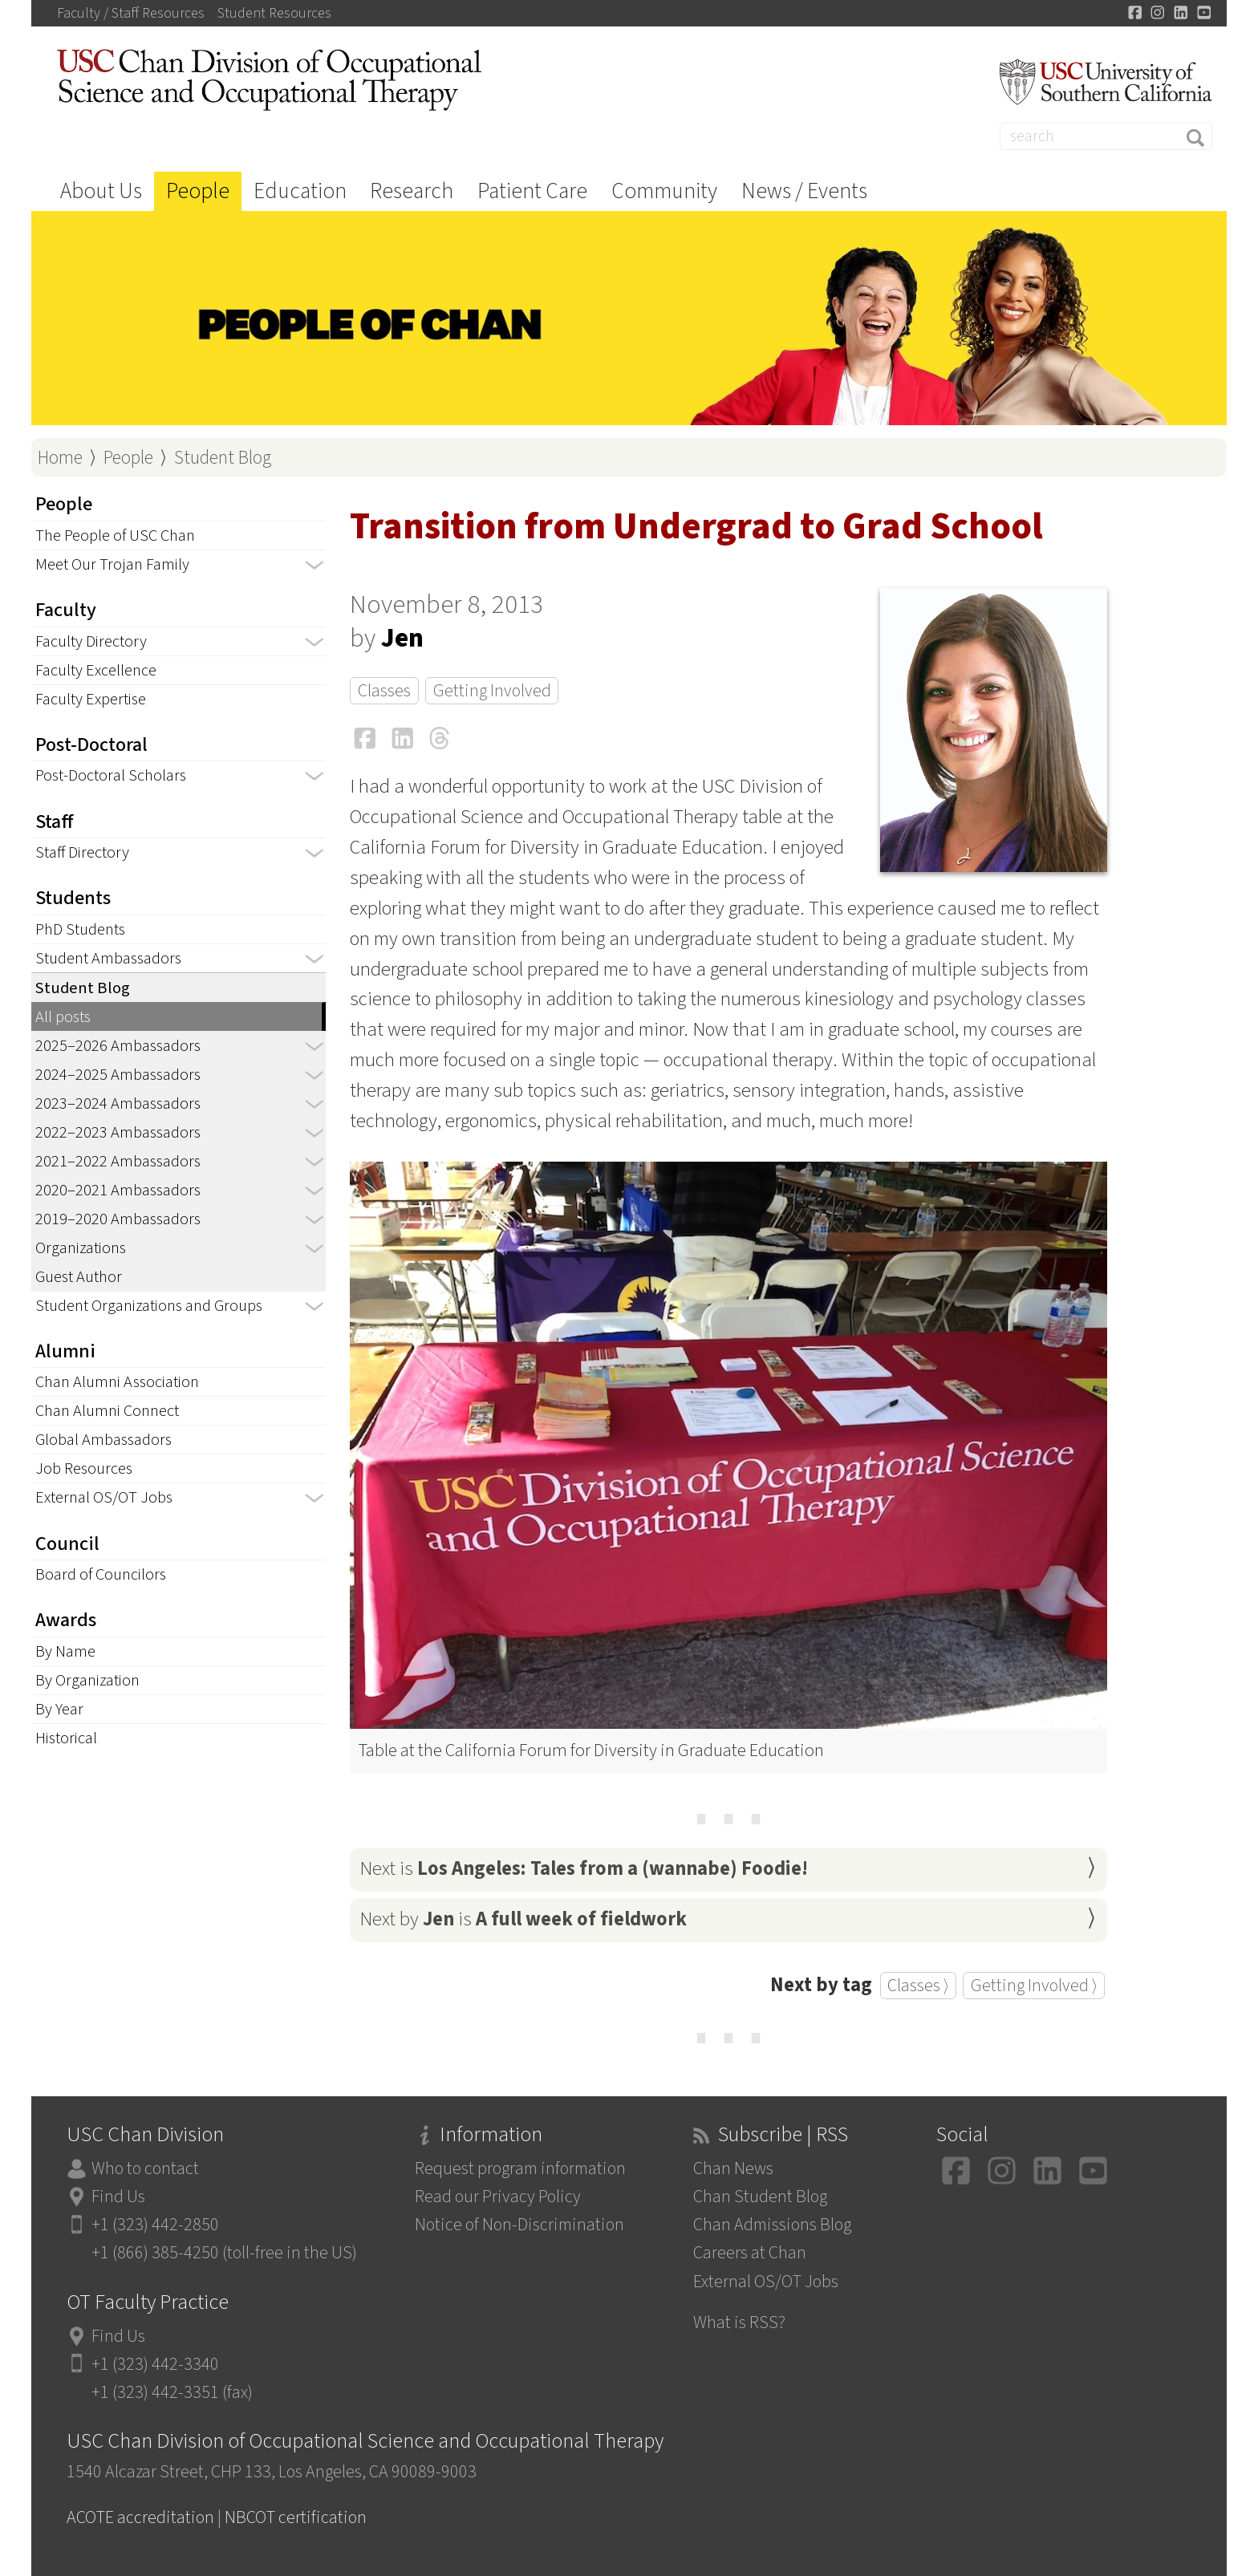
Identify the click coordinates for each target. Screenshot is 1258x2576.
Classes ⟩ (917, 1985)
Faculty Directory (91, 641)
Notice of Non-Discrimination (519, 2225)
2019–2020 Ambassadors (118, 1219)
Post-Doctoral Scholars (110, 775)
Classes (384, 691)
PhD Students (80, 929)
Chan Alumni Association (117, 1381)
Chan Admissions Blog (772, 2225)
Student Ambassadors (108, 958)
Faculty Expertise (90, 699)
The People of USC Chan (115, 535)
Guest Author (78, 1276)
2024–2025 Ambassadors (118, 1074)
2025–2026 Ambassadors (118, 1045)
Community (664, 191)
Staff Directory (82, 852)
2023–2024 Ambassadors (118, 1103)
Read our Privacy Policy (498, 2197)
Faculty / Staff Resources (131, 13)
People (197, 191)
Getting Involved (492, 691)
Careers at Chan (749, 2253)
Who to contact (145, 2168)
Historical (66, 1738)
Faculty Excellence (95, 670)
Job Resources (83, 1468)
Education (300, 191)
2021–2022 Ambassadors (118, 1161)
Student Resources (274, 13)
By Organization (87, 1680)
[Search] (1106, 136)
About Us (101, 191)
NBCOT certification (296, 2517)
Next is (583, 1869)
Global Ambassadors (103, 1439)
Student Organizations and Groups (148, 1305)
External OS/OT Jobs (103, 1497)
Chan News (733, 2168)
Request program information (520, 2168)
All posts (63, 1016)
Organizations (80, 1248)
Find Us (118, 2197)
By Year (59, 1709)
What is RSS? (739, 2322)
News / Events (804, 191)
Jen (402, 638)
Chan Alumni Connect (107, 1410)
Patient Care (532, 191)
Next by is (523, 1919)
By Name (65, 1651)
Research (411, 191)
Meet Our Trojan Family (112, 564)
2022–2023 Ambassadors (118, 1132)
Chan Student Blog (760, 2197)
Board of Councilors (100, 1574)
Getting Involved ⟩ (1034, 1985)
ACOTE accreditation (140, 2517)
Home (60, 457)
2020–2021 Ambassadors (118, 1190)
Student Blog (222, 457)
